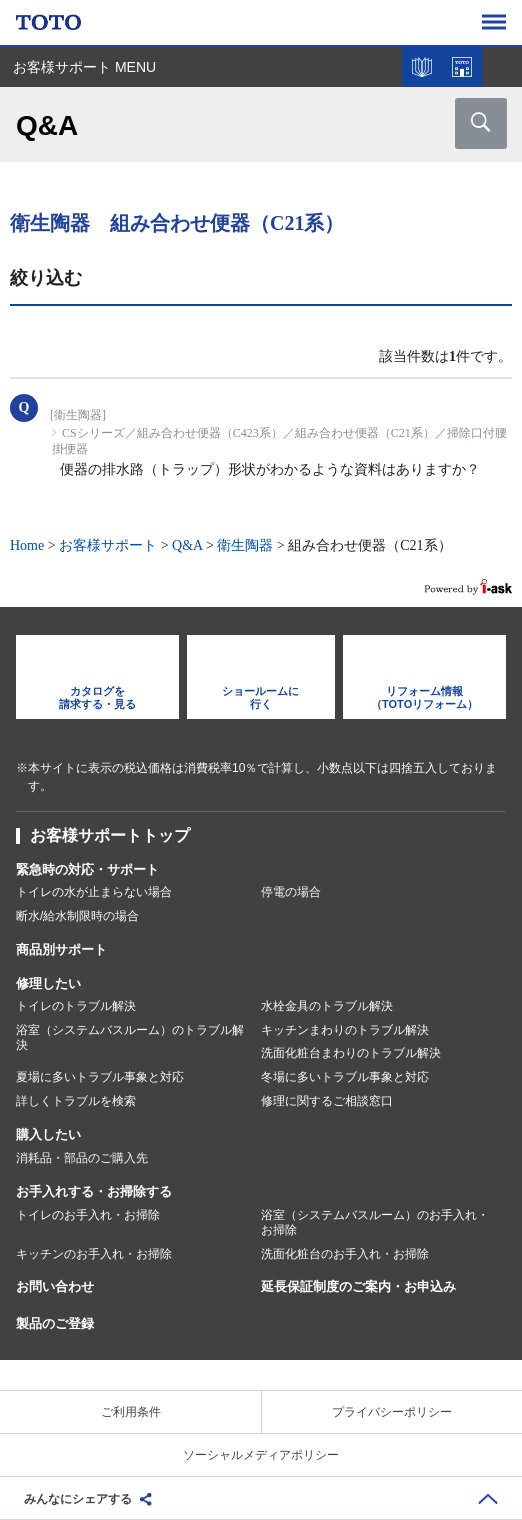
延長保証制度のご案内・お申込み (358, 1286)
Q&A (187, 545)
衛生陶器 (245, 545)
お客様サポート (108, 545)
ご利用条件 (131, 1412)
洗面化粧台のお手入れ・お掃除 (345, 1254)
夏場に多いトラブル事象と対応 (100, 1077)
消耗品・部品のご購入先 (82, 1158)
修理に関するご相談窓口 (327, 1101)
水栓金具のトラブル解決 (327, 1006)
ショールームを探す (462, 67)
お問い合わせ (55, 1286)
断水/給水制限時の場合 (77, 916)
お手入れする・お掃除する (94, 1191)
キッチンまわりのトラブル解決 (345, 1030)
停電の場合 (291, 892)
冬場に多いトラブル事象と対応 (345, 1077)
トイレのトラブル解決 (76, 1006)
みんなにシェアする (78, 1499)
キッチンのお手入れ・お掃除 (94, 1254)
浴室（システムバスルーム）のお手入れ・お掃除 (375, 1223)
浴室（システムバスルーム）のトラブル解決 (130, 1038)
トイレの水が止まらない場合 (94, 892)
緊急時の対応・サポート (87, 869)
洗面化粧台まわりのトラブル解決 (351, 1053)
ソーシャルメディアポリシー (261, 1455)
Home (27, 545)
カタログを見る (422, 67)
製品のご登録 (55, 1323)
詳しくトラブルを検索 (76, 1101)
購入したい (48, 1134)
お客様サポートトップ (110, 835)
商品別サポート (61, 949)
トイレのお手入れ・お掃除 (88, 1215)
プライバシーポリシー (392, 1412)
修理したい (48, 983)
